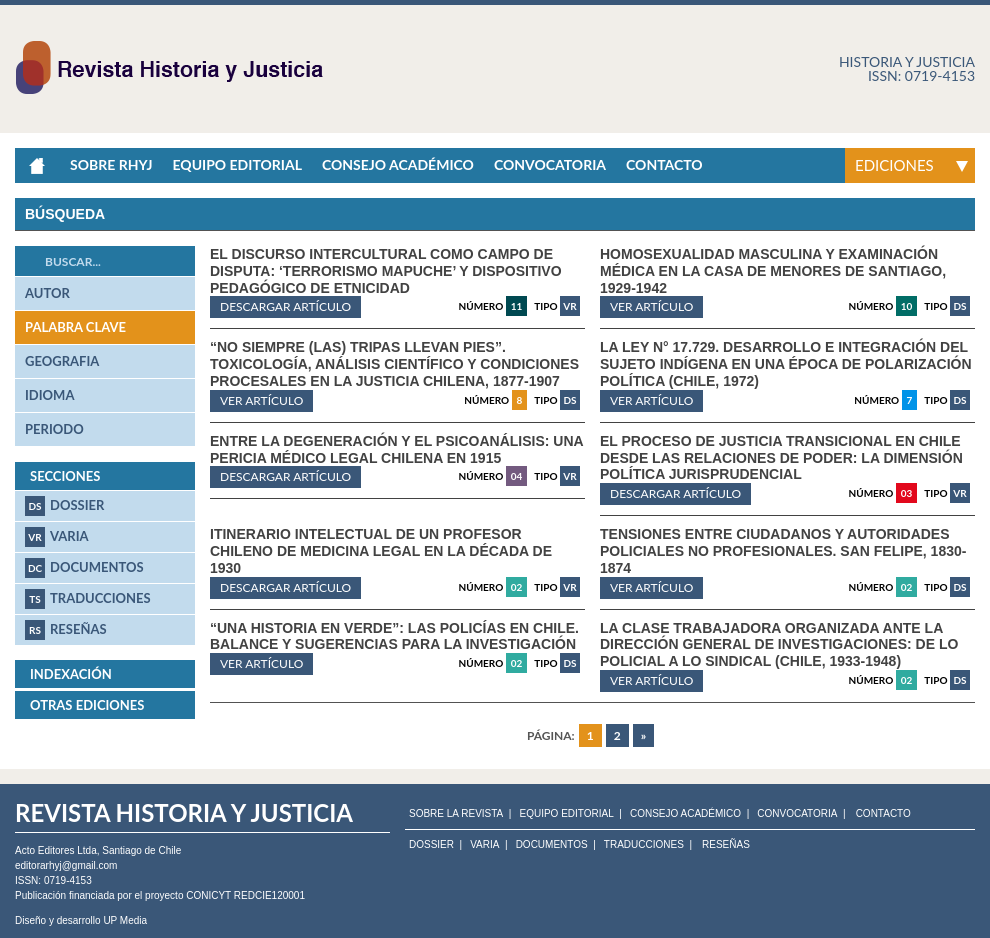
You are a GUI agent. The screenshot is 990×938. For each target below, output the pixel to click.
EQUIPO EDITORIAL (566, 814)
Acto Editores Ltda (56, 850)
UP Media (125, 920)
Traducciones (88, 599)
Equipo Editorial (236, 164)
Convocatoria (550, 164)
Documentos (84, 568)
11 (517, 306)
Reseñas (66, 630)
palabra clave (75, 327)
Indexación (71, 674)
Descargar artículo (285, 306)
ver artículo (651, 306)
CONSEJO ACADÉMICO (685, 814)
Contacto (664, 164)
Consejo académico (398, 164)
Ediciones (894, 165)
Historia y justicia (907, 61)
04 (517, 476)
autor (47, 293)
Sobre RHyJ (111, 164)
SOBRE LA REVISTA (456, 814)
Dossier (64, 506)
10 (907, 306)
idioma (49, 395)
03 (907, 493)
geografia (62, 361)
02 (517, 587)
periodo (54, 429)
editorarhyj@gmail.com (66, 865)
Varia (57, 537)
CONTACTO (883, 814)
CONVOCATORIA (797, 814)
